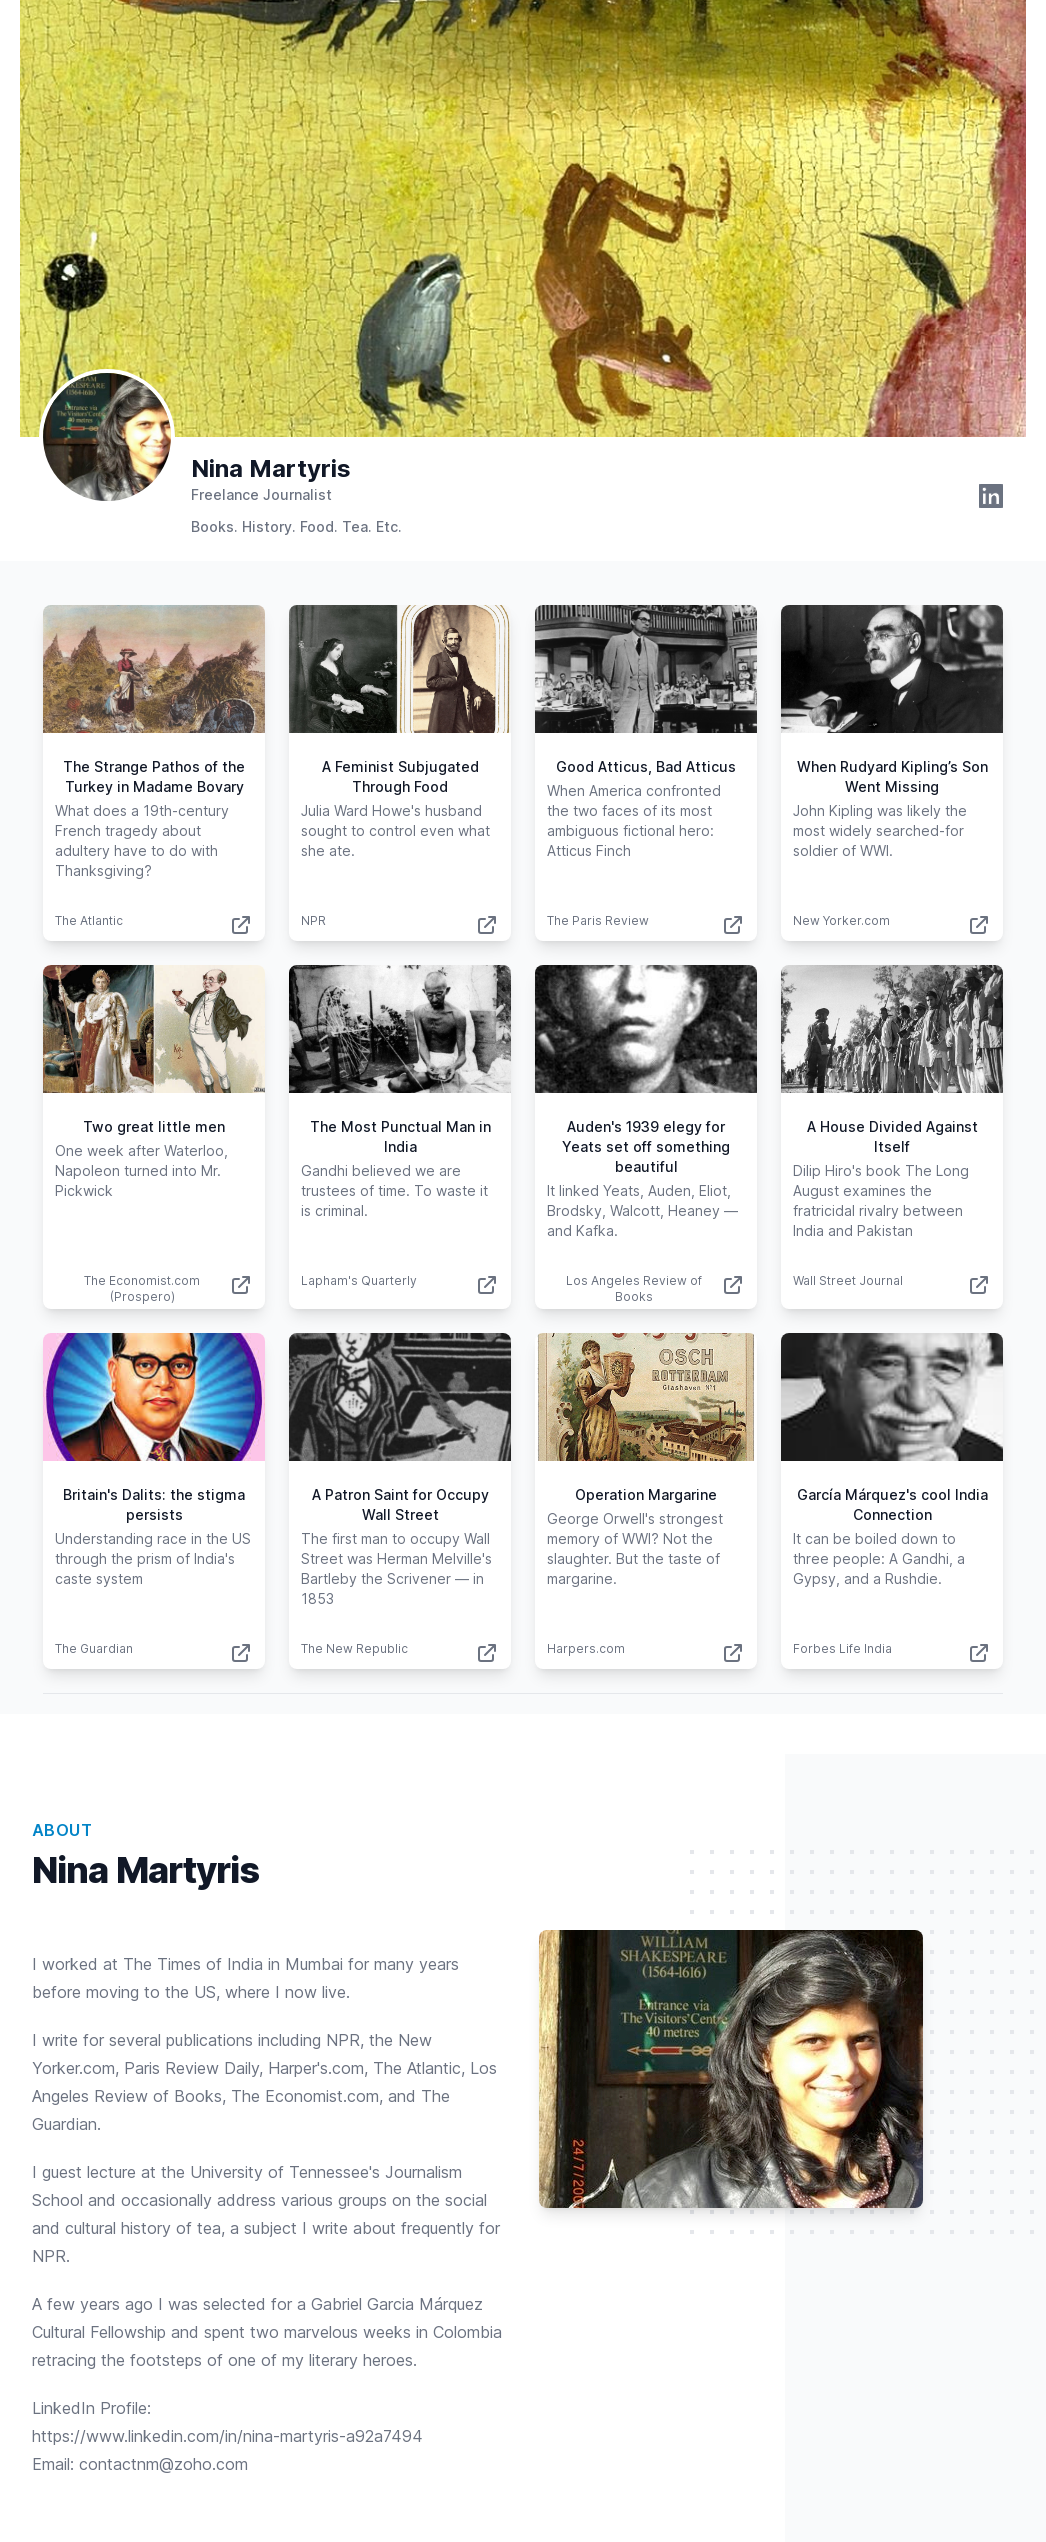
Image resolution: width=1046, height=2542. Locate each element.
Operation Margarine (646, 1494)
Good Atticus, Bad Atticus (646, 766)
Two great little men (154, 1126)
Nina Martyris (271, 468)
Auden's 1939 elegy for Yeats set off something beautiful (646, 1146)
